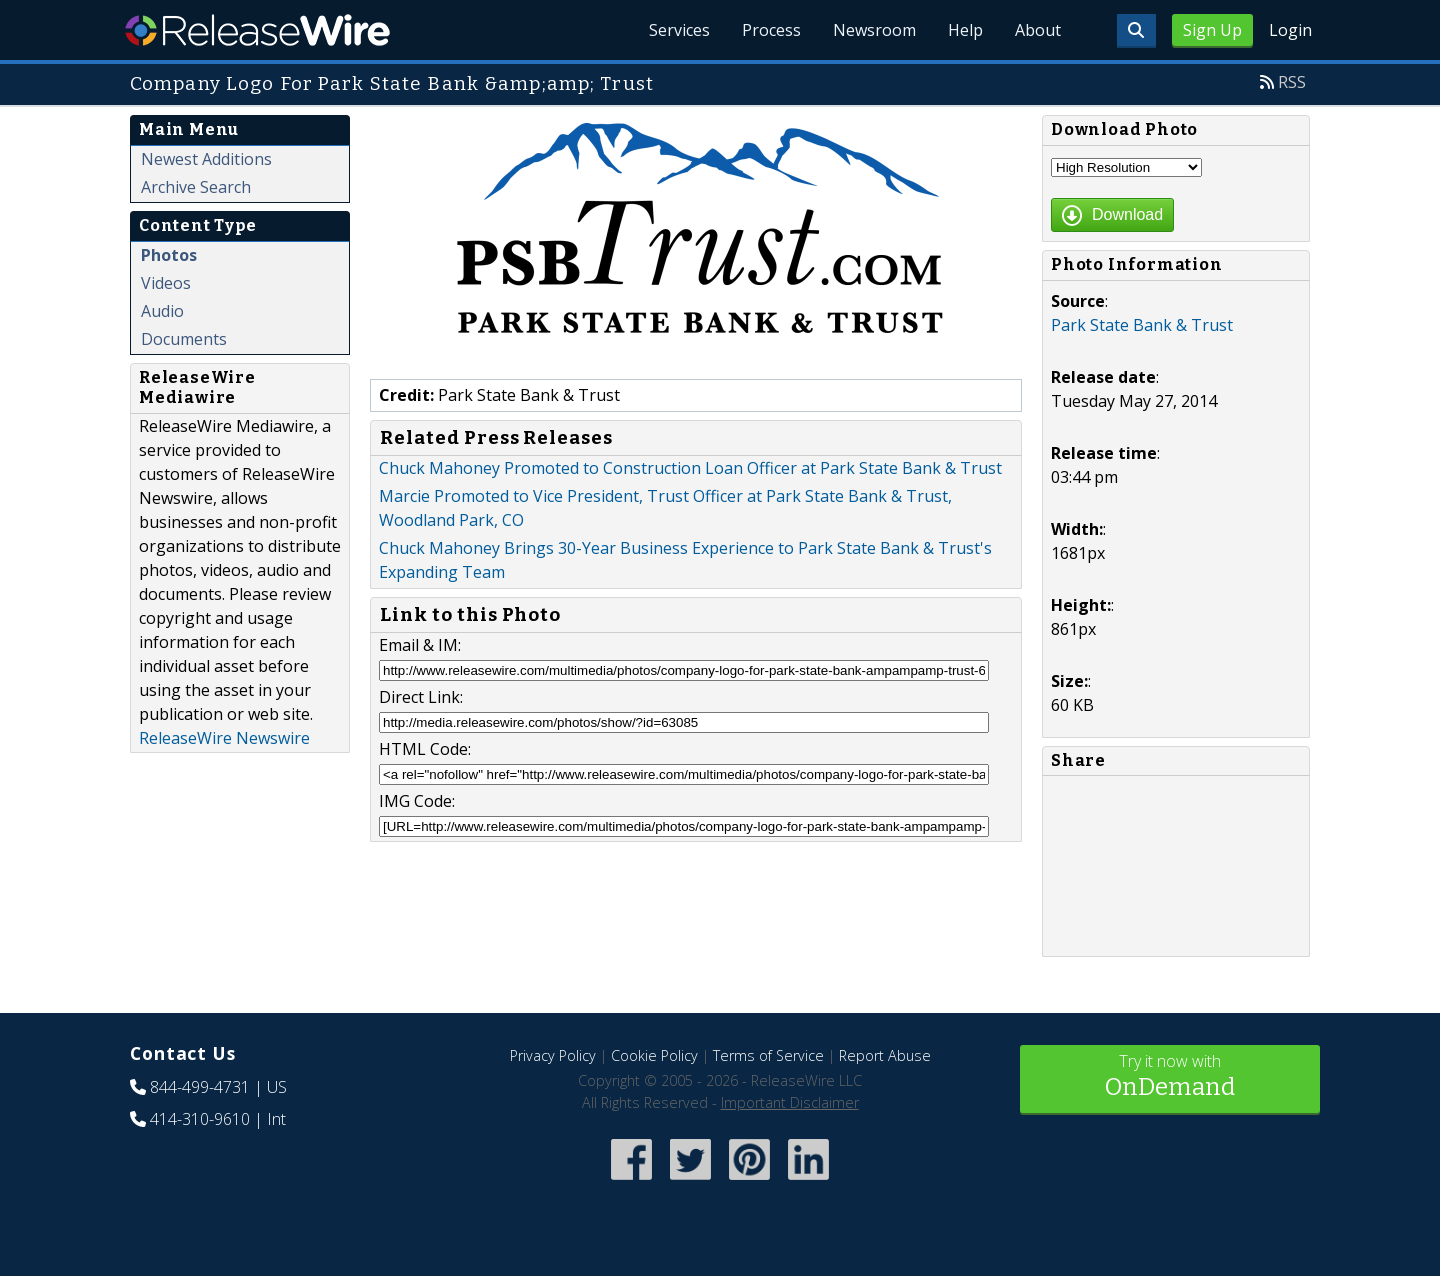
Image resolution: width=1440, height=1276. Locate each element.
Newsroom (874, 30)
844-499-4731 (200, 1087)
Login (1290, 30)
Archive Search (196, 187)
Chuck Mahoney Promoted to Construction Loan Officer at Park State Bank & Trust (690, 468)
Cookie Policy (654, 1055)
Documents (184, 339)
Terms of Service (768, 1055)
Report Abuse (885, 1055)
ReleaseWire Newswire (224, 738)
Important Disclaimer (790, 1102)
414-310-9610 (200, 1119)
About (1038, 30)
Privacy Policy (553, 1055)
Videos (166, 283)
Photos (169, 255)
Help (965, 30)
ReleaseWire (257, 30)
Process (771, 30)
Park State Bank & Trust (1142, 325)
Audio (162, 311)
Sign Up (1212, 30)
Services (679, 30)
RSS (1292, 82)
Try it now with (1170, 1077)
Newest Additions (206, 159)
